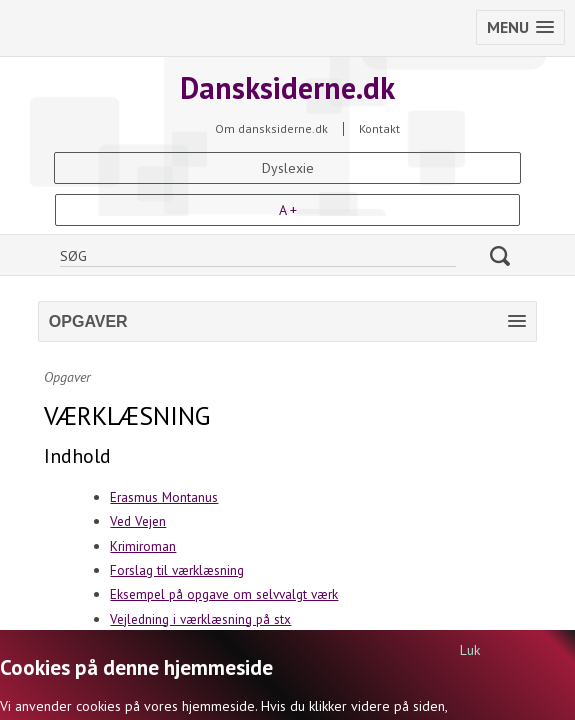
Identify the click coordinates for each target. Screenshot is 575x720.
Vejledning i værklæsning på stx (200, 619)
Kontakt (379, 129)
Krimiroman (143, 546)
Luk (470, 650)
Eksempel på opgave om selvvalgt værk (224, 594)
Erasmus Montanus (164, 497)
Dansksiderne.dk (287, 87)
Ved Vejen (138, 521)
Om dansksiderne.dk (271, 129)
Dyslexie (288, 168)
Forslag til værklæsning (177, 570)
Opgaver (67, 377)
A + (288, 210)
